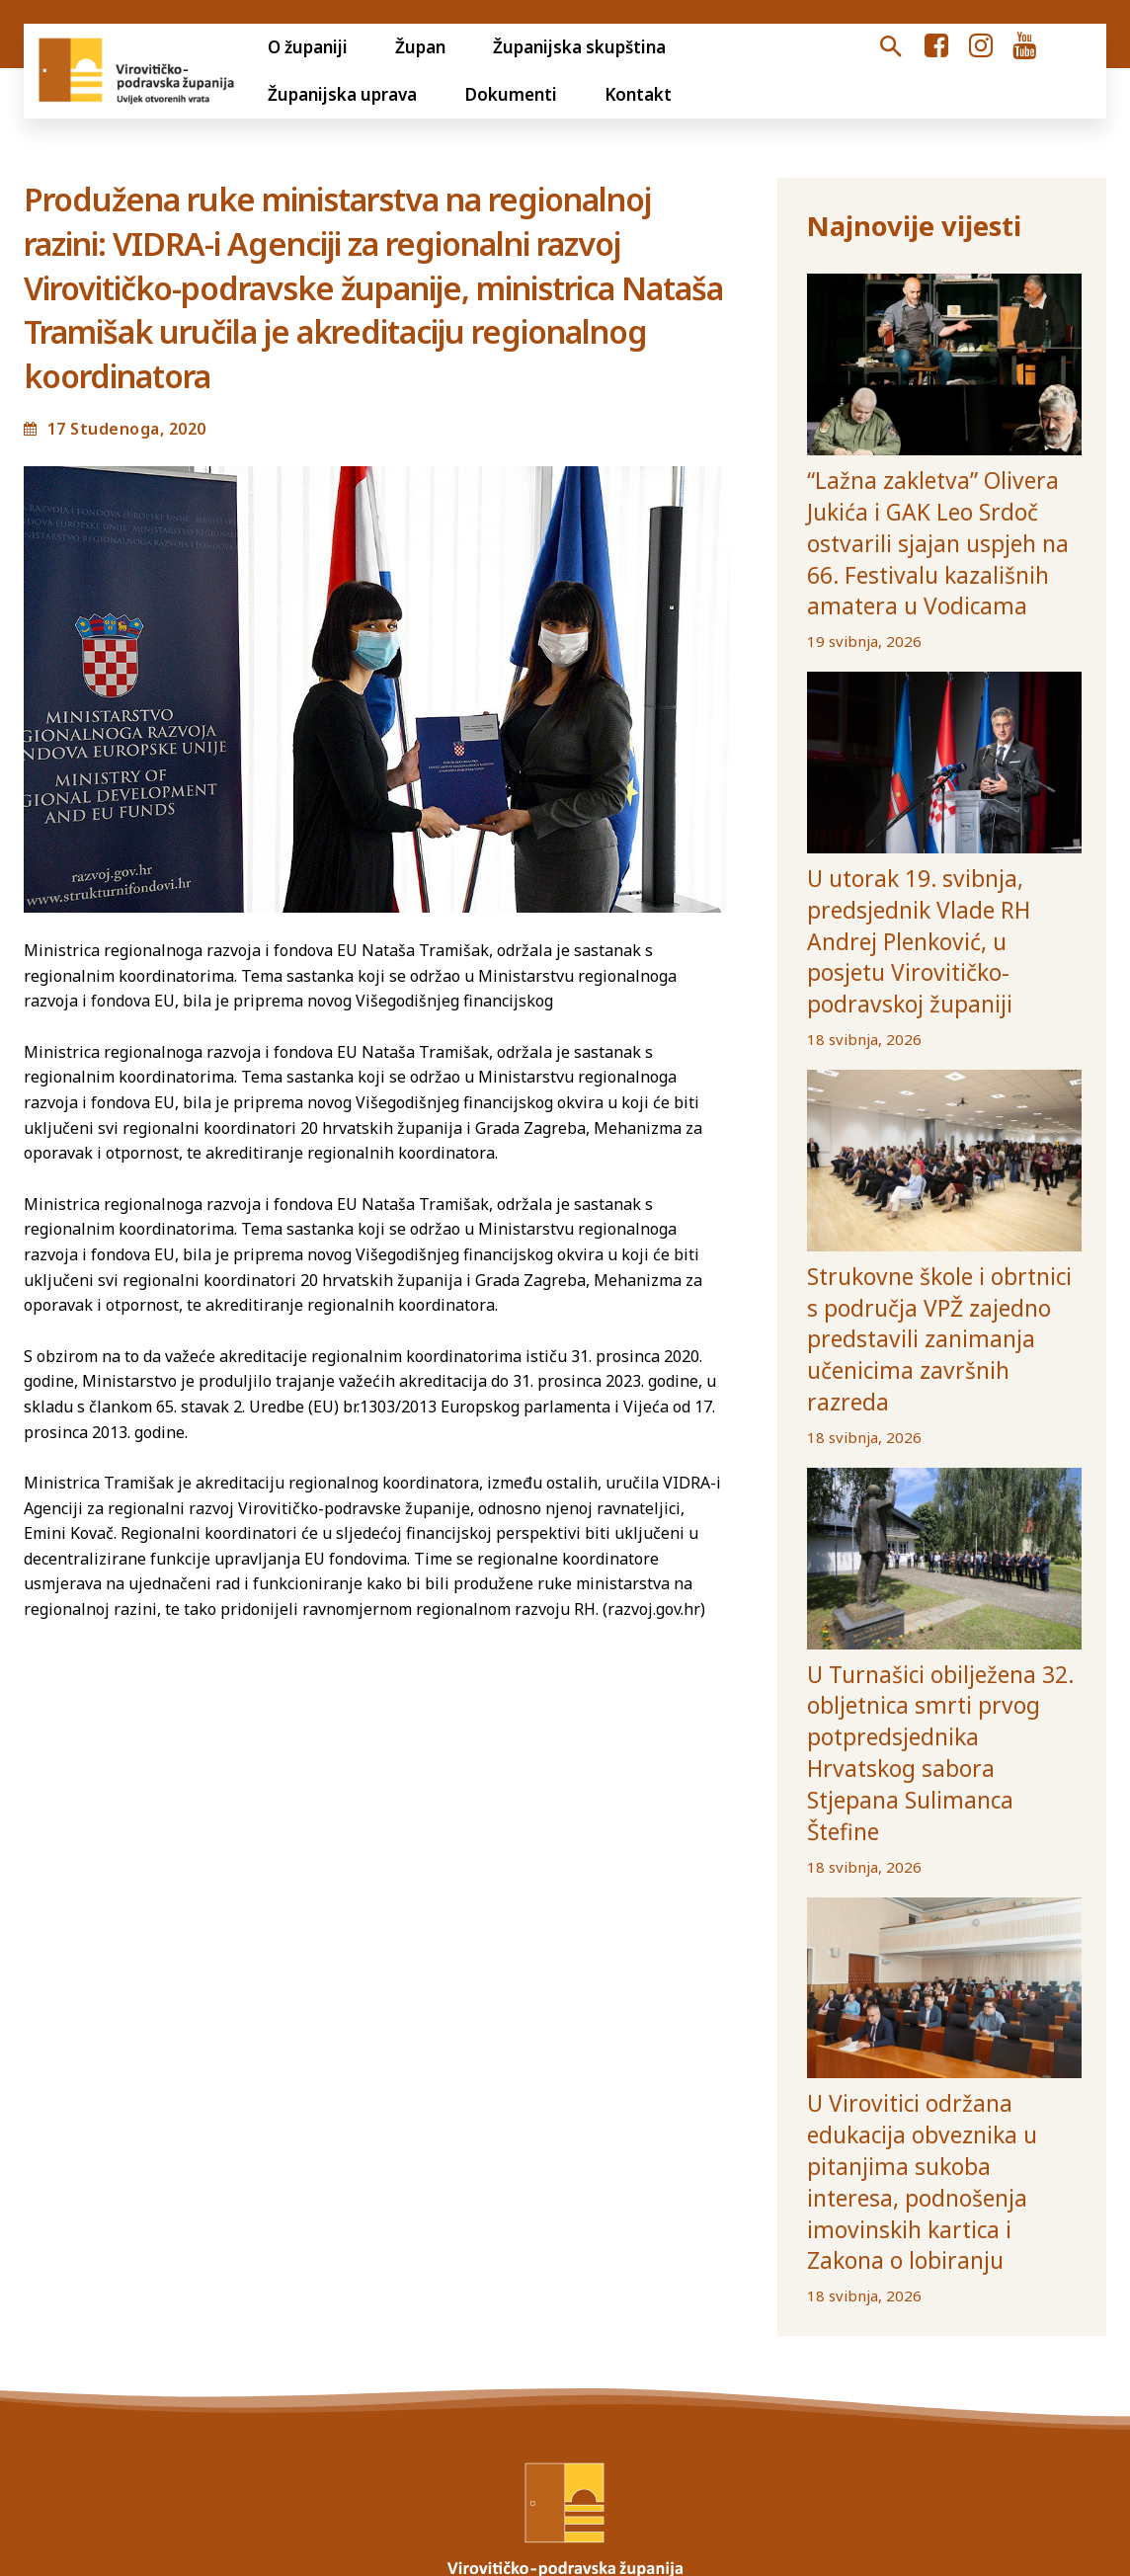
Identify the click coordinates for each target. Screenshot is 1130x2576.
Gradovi (817, 2358)
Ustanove (991, 2358)
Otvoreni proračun (86, 2358)
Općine (900, 2358)
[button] (890, 47)
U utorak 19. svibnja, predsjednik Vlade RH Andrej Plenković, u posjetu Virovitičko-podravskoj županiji (943, 850)
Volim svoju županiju (681, 2358)
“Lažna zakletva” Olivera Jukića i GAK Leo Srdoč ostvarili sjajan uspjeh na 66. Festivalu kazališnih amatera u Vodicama (939, 509)
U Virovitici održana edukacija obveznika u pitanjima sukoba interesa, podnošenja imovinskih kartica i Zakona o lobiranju (935, 1908)
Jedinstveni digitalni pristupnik (459, 2358)
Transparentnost (250, 2358)
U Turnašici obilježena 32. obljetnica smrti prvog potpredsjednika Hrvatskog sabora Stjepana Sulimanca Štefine (924, 1543)
